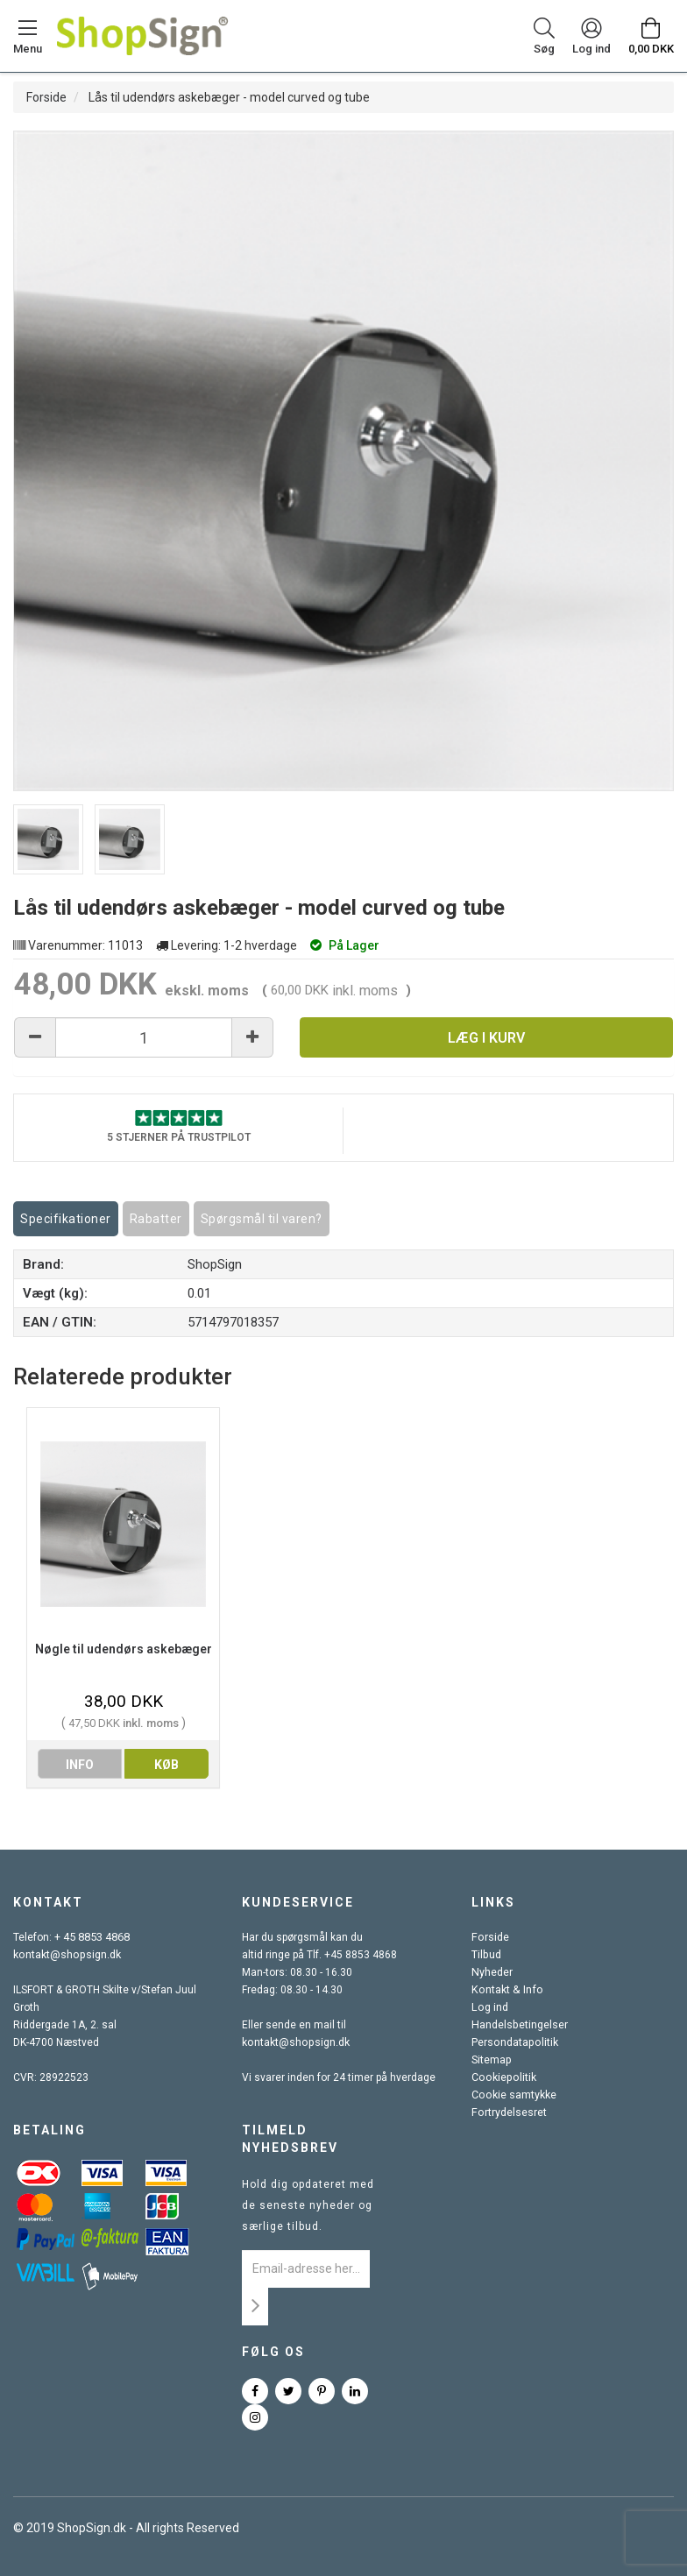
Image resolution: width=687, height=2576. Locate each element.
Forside (46, 97)
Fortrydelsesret (508, 2112)
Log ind (488, 2007)
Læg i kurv (486, 1038)
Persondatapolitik (513, 2042)
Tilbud (485, 1955)
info (80, 1765)
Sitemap (491, 2060)
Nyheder (491, 1972)
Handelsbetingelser (518, 2025)
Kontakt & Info (504, 1990)
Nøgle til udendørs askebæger (123, 1649)
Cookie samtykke (513, 2095)
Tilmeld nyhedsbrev (290, 2139)
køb (166, 1765)
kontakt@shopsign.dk (65, 1955)
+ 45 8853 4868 (92, 1937)
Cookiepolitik (502, 2077)
